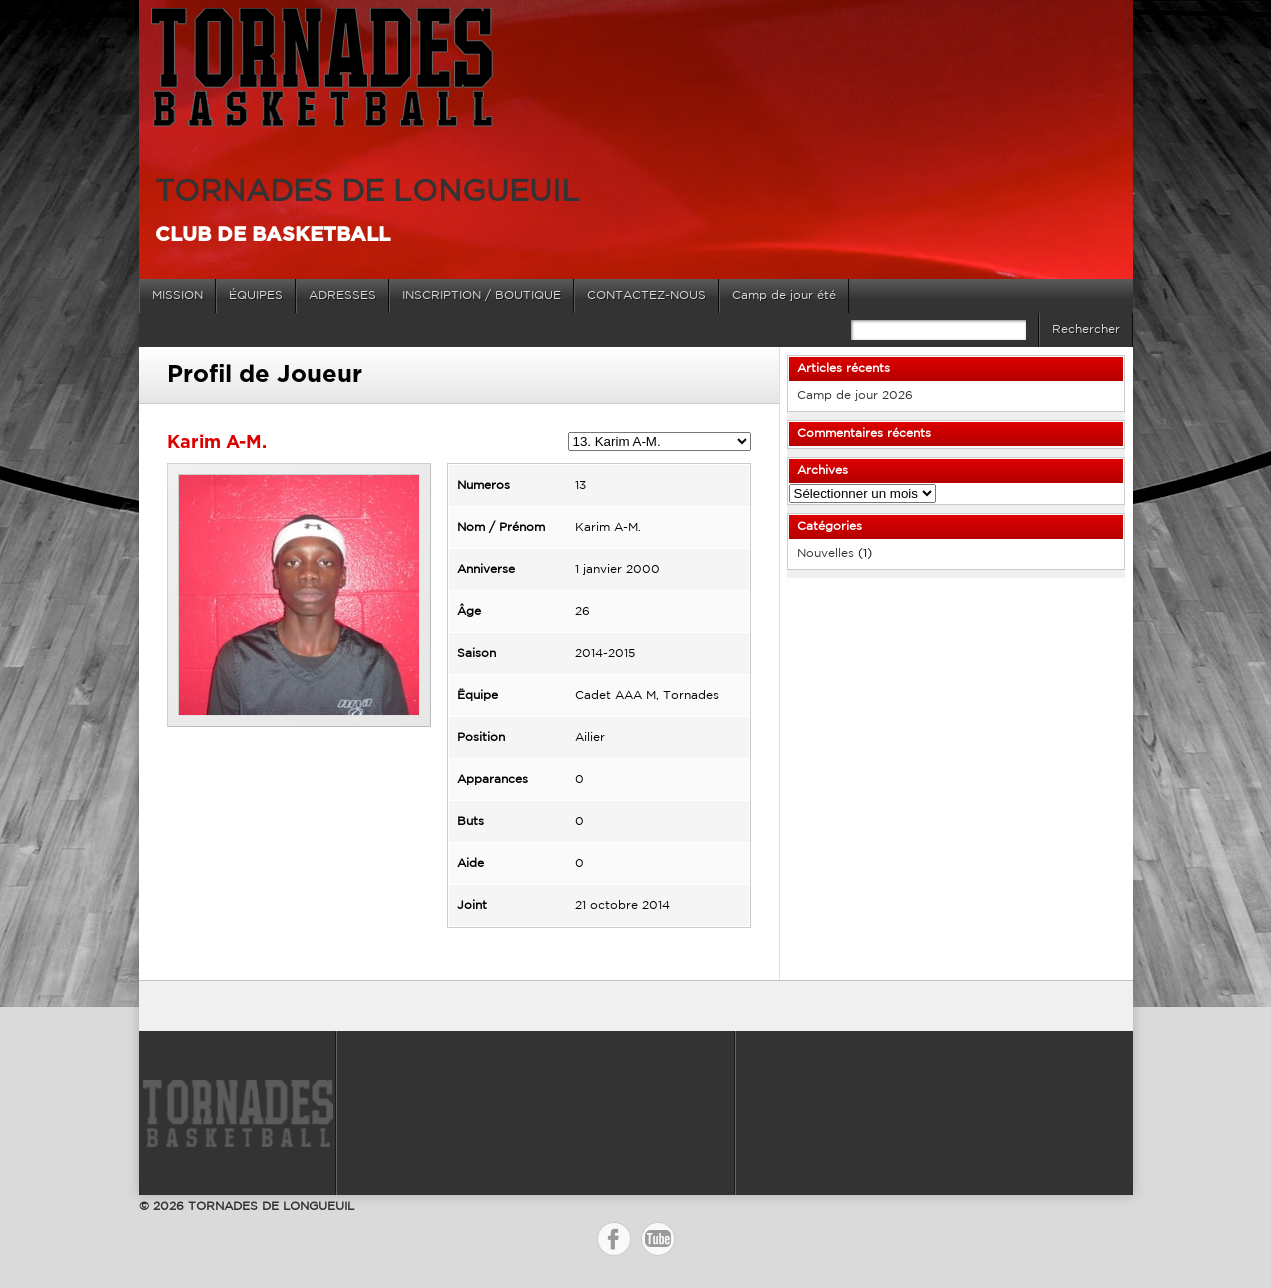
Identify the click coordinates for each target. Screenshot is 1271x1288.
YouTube (658, 1239)
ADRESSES (342, 295)
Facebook (614, 1239)
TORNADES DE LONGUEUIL (367, 192)
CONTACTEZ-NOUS (646, 295)
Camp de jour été (784, 295)
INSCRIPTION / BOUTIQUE (481, 295)
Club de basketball (272, 235)
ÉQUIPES (256, 295)
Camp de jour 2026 (855, 395)
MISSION (177, 295)
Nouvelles (825, 553)
